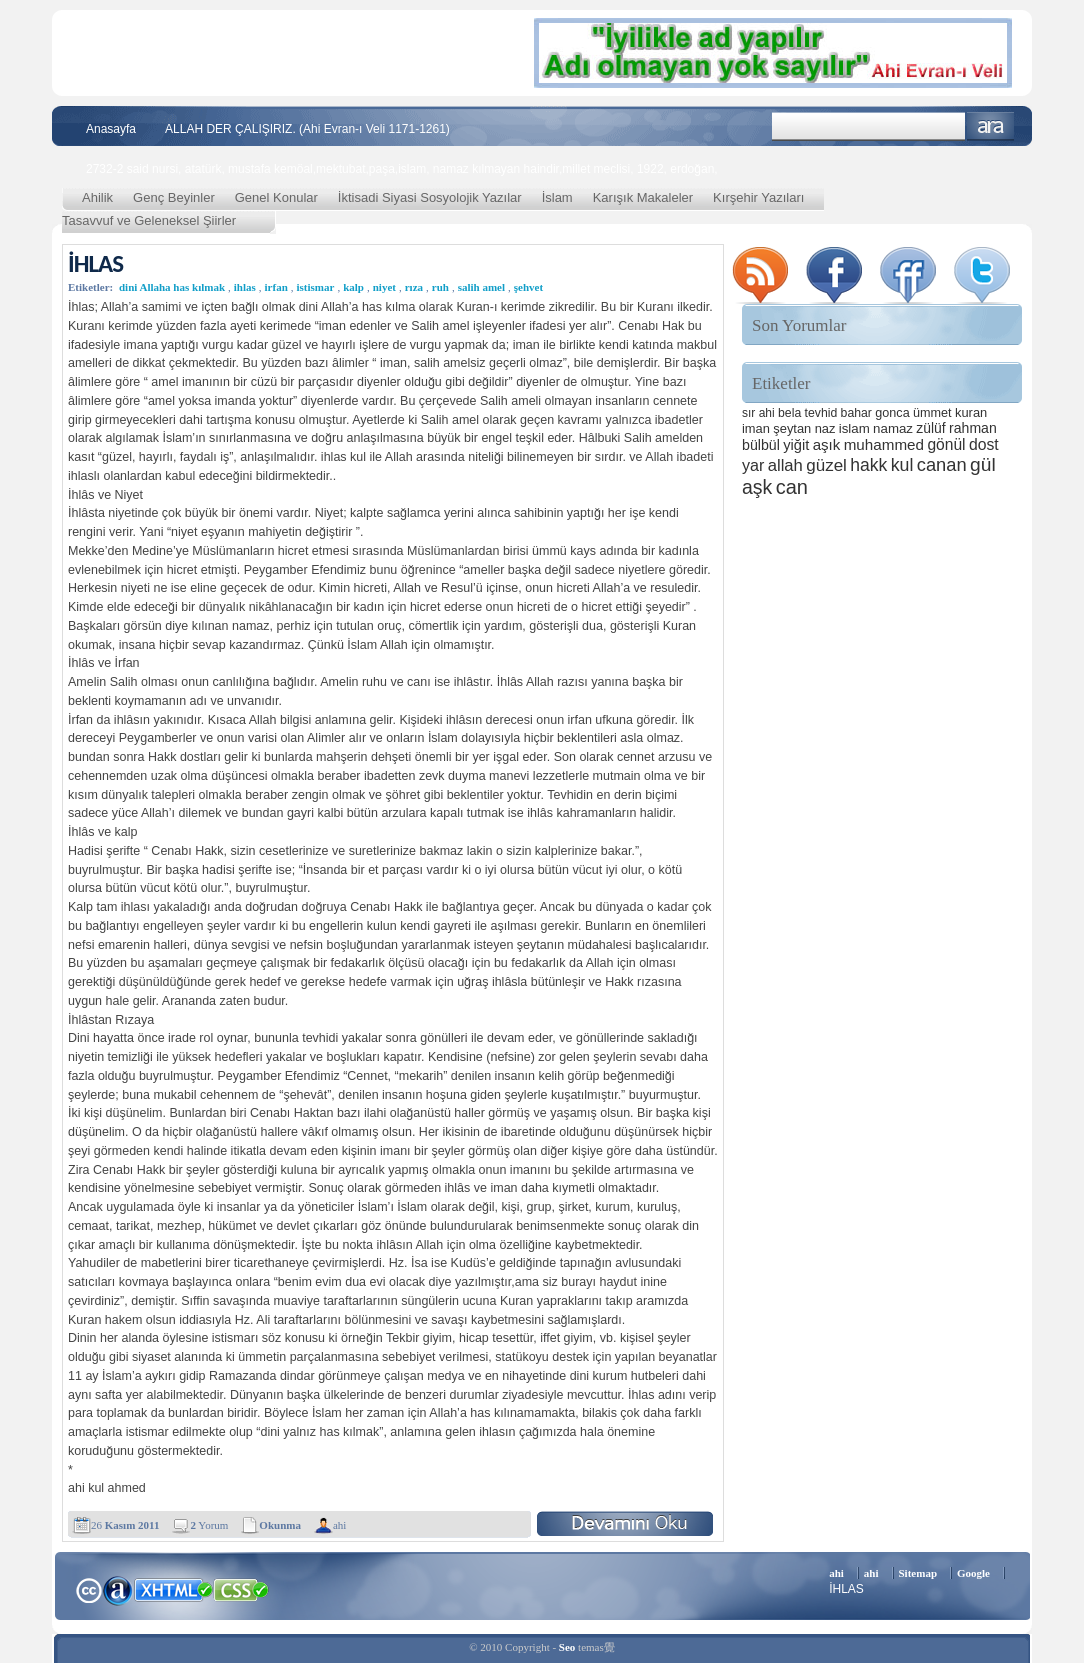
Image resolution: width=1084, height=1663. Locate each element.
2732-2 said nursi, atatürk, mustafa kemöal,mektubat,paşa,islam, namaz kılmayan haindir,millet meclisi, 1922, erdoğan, (402, 169)
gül (983, 464)
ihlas (245, 287)
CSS (241, 1589)
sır (748, 413)
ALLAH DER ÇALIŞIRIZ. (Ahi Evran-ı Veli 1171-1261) (307, 129)
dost (984, 444)
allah (785, 465)
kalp (353, 287)
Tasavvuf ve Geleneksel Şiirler (149, 220)
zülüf (930, 428)
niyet (384, 287)
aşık (827, 444)
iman (756, 428)
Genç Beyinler (174, 197)
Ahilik (97, 197)
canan (942, 464)
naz (825, 428)
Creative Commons (88, 1588)
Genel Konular (276, 197)
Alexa (118, 1590)
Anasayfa (111, 129)
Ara (990, 126)
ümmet (932, 413)
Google (973, 1573)
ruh (440, 287)
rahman (973, 428)
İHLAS (95, 263)
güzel (826, 465)
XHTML (173, 1588)
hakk (868, 465)
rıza (414, 287)
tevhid (821, 413)
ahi (339, 1525)
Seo (567, 1647)
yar (753, 465)
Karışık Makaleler (643, 197)
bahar (856, 413)
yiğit (796, 445)
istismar (316, 287)
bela (789, 413)
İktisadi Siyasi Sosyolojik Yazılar (430, 197)
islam (854, 428)
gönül (946, 444)
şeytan (792, 428)
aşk (757, 487)
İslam (557, 197)
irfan (276, 287)
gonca (892, 413)
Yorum (209, 1525)
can (792, 487)
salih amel (481, 287)
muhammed (884, 444)
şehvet (528, 287)
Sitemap (918, 1573)
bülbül (761, 445)
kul (902, 465)
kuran (971, 412)
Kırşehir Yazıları (758, 197)
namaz (893, 428)
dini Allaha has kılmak (172, 287)
